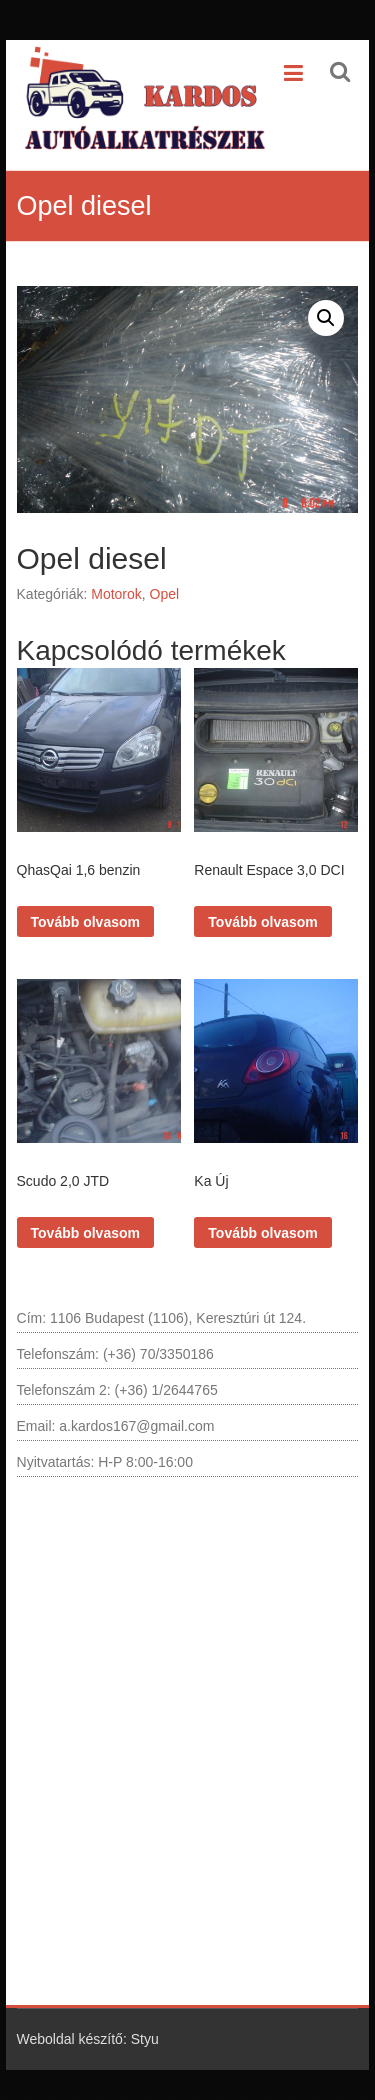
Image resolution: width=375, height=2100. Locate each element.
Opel (165, 594)
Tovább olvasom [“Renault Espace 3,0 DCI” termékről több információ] (262, 922)
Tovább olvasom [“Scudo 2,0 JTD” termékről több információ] (85, 1233)
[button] (326, 318)
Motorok (116, 594)
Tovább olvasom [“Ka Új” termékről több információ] (262, 1233)
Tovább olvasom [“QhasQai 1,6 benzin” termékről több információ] (85, 922)
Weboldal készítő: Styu (88, 2039)
